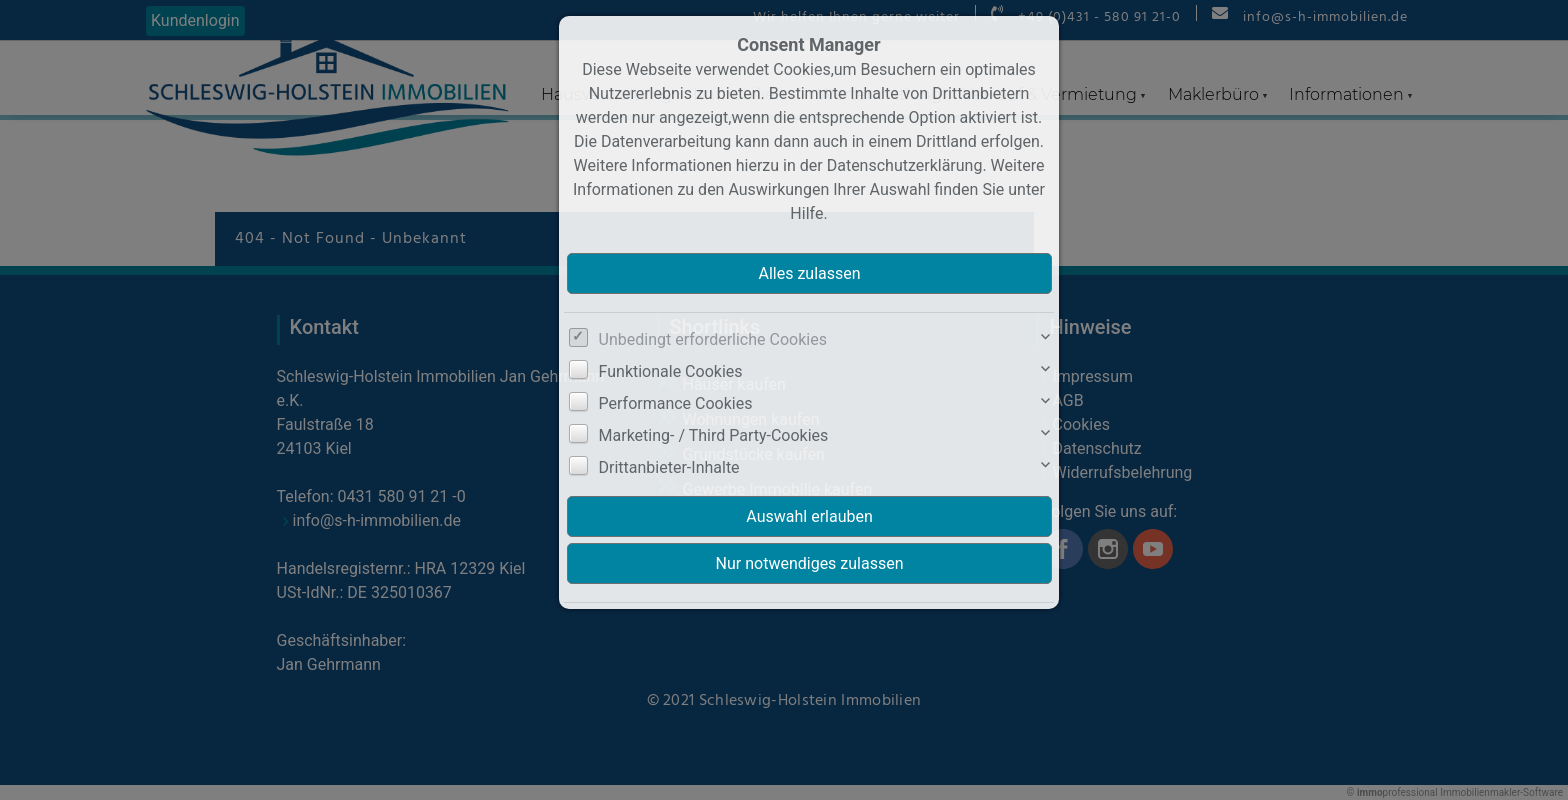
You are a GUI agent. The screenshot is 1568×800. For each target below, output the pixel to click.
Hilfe (806, 213)
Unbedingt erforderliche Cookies (713, 339)
